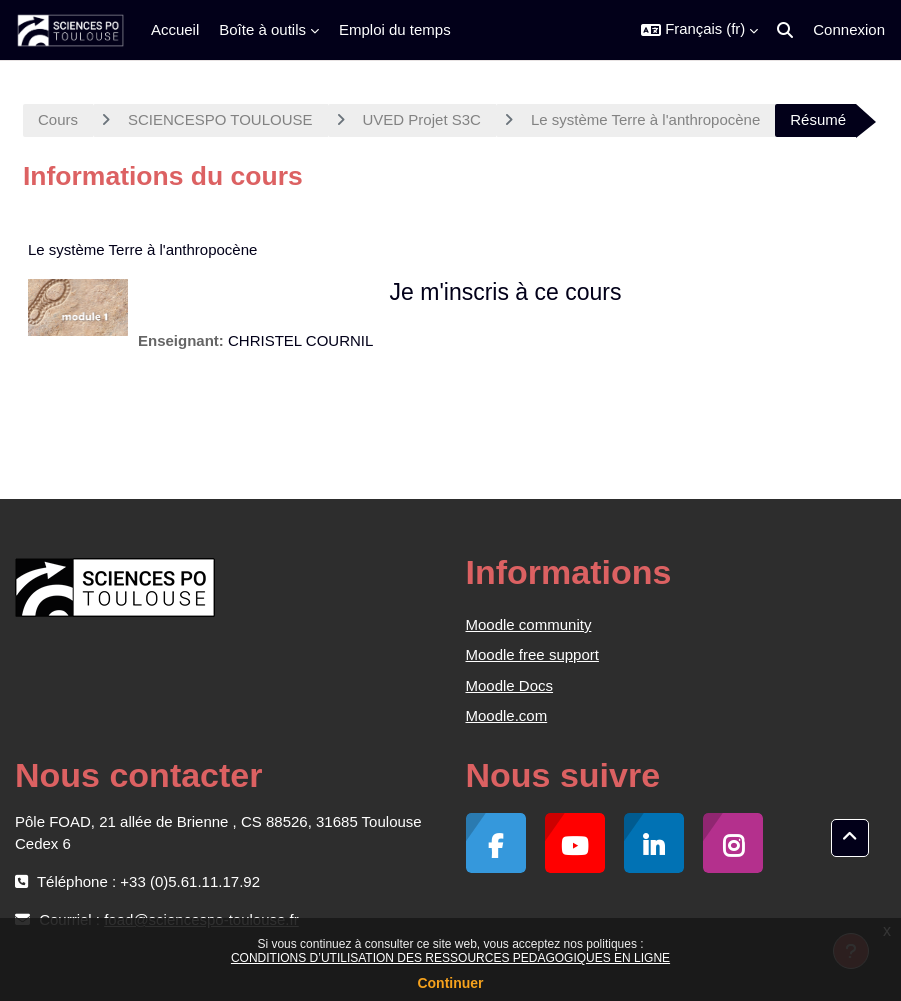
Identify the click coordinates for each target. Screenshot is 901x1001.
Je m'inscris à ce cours (506, 292)
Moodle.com (507, 715)
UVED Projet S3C (422, 119)
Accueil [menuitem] (175, 29)
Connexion (849, 29)
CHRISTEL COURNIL (300, 340)
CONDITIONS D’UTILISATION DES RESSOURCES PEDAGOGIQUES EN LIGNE (450, 958)
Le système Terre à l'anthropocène (645, 119)
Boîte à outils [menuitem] (262, 29)
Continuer (450, 983)
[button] (699, 30)
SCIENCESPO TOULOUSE (220, 119)
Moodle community (529, 624)
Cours (58, 119)
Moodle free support (532, 654)
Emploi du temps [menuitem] (395, 29)
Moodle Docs (510, 685)
